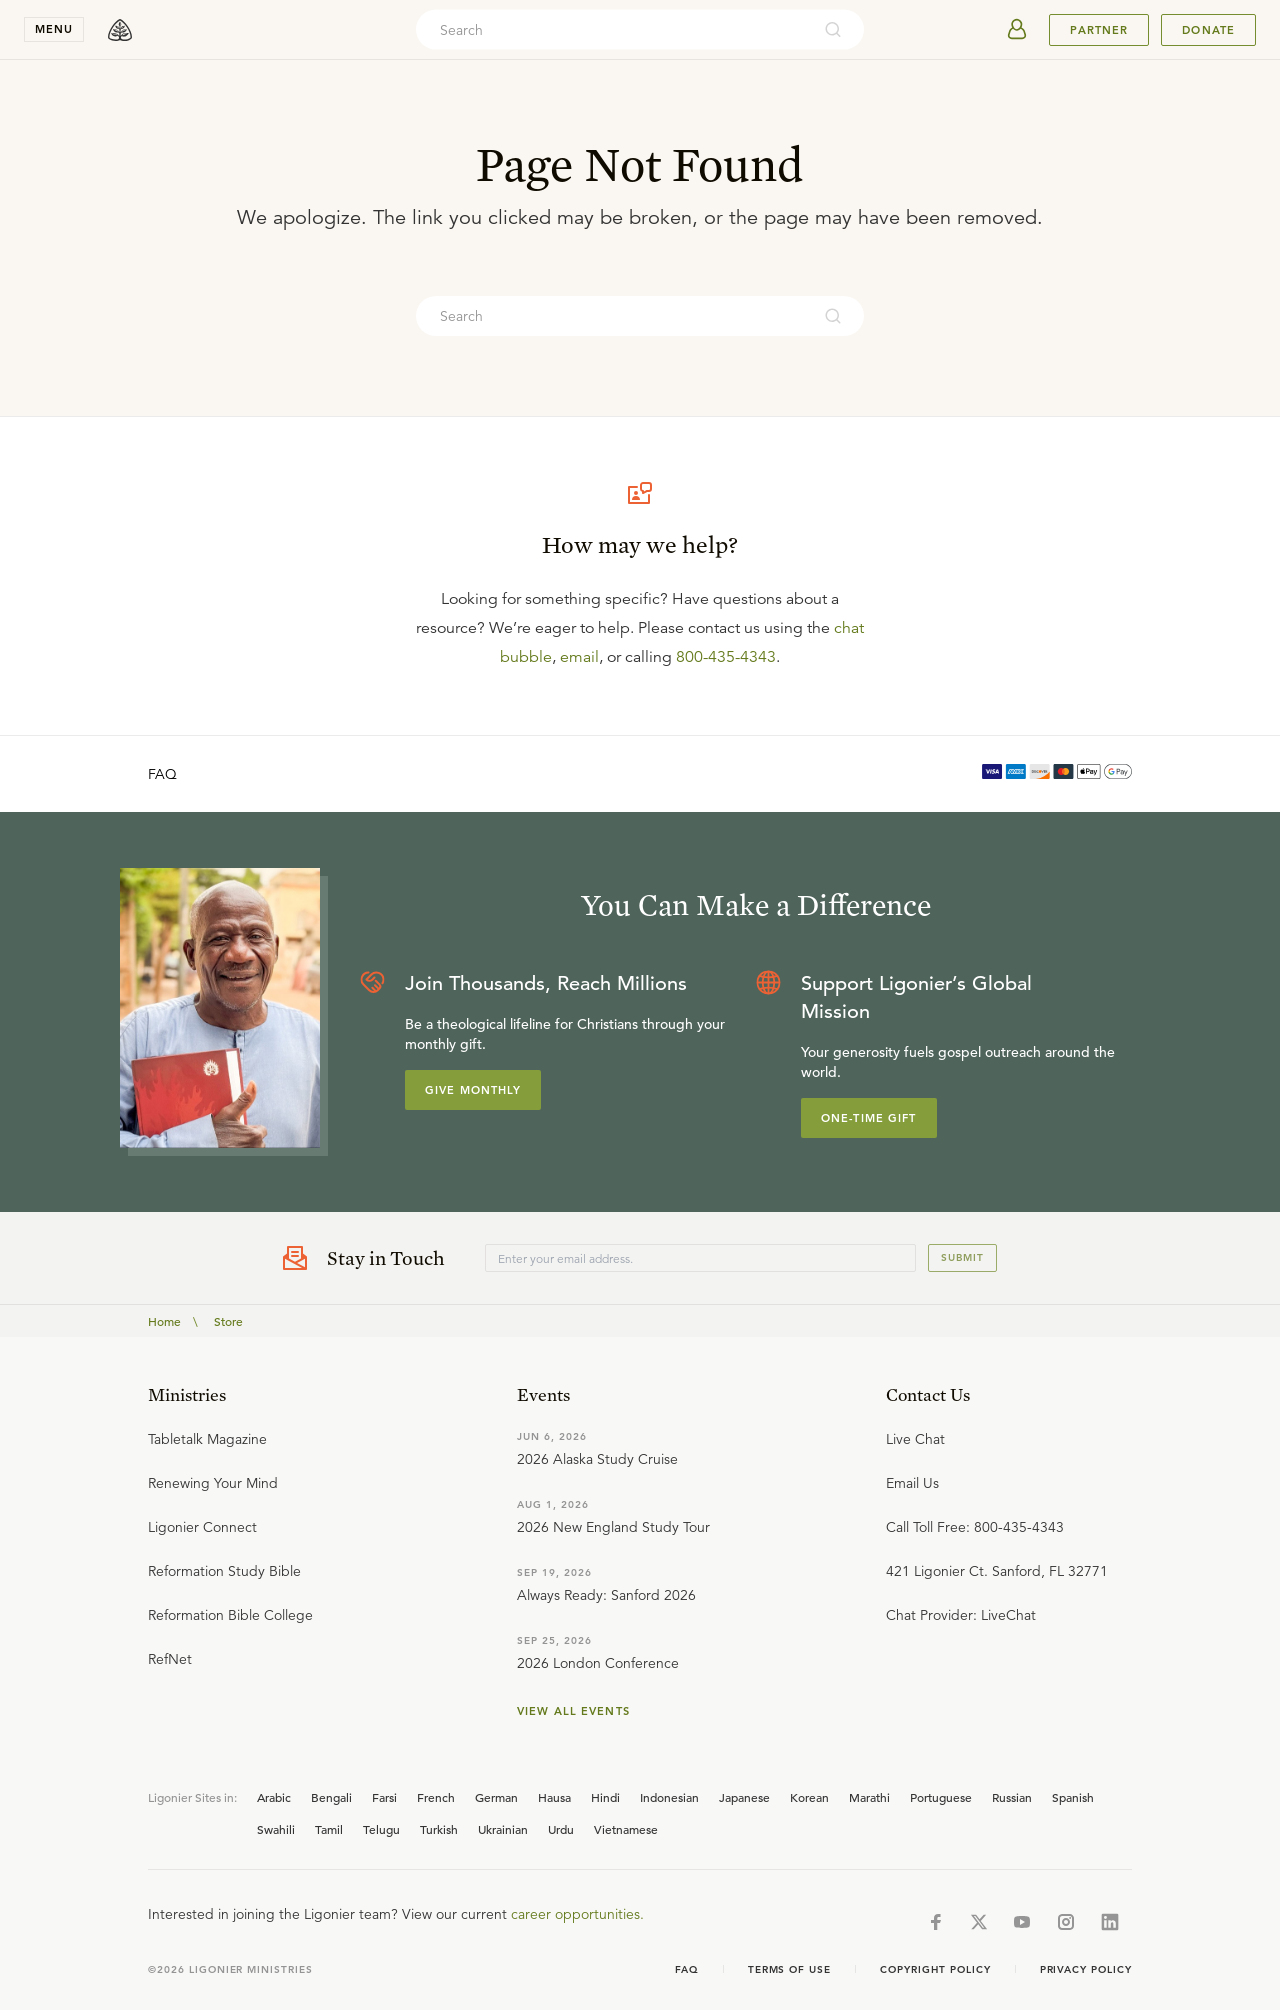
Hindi (605, 1797)
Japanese (744, 1797)
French (436, 1797)
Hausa (554, 1797)
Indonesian (669, 1797)
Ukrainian (503, 1829)
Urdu (561, 1829)
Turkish (439, 1829)
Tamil (329, 1829)
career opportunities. (577, 1914)
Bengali (331, 1797)
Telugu (381, 1829)
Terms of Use (790, 1969)
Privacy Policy (1086, 1969)
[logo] (120, 30)
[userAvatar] (1017, 30)
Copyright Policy (935, 1969)
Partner (1099, 30)
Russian (1012, 1797)
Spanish (1073, 1797)
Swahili (276, 1829)
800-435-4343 (726, 657)
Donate (1208, 30)
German (496, 1797)
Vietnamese (626, 1829)
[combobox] (613, 30)
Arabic (274, 1797)
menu (54, 29)
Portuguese (941, 1797)
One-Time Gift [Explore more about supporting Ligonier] (869, 1118)
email (579, 657)
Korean (809, 1797)
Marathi (869, 1797)
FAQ (162, 774)
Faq (687, 1969)
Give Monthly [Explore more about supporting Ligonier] (473, 1090)
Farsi (384, 1797)
